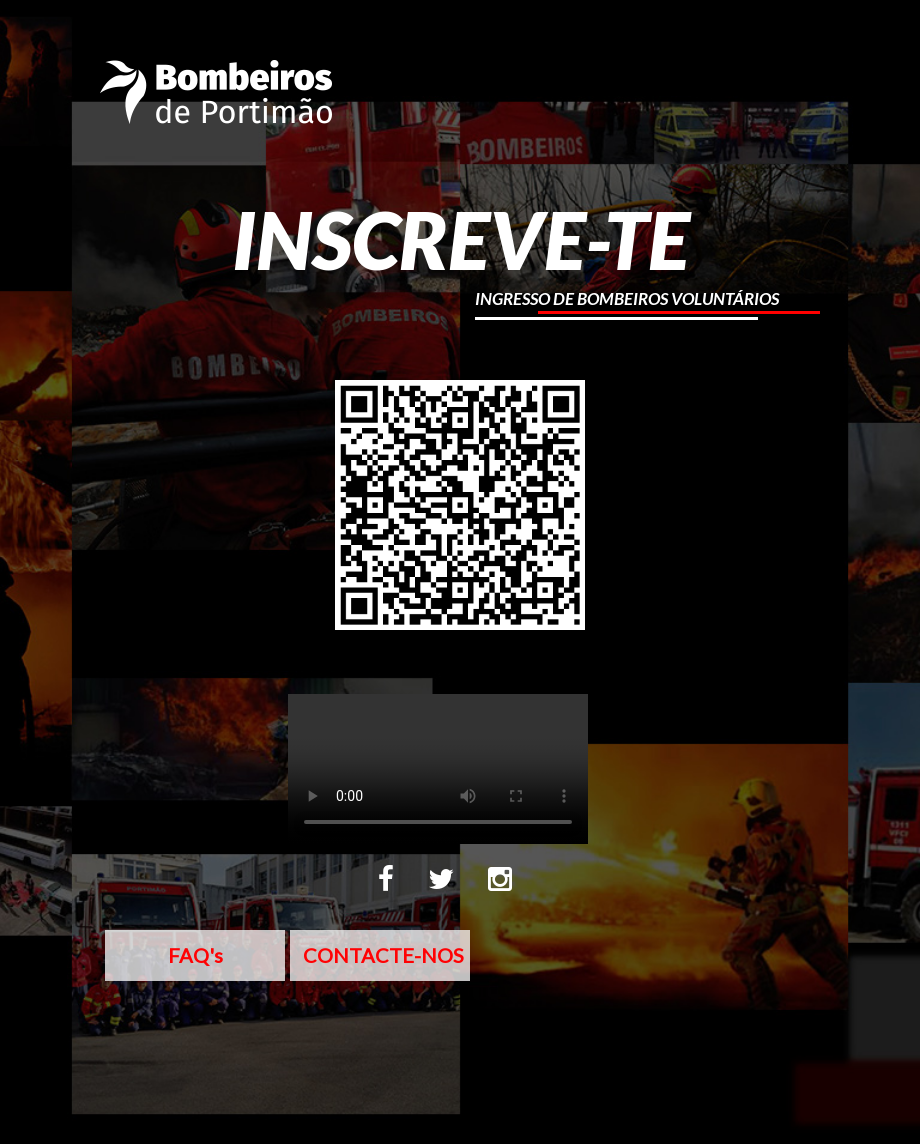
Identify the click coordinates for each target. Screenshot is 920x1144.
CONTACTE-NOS (383, 955)
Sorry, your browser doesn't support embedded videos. (438, 769)
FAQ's (195, 955)
